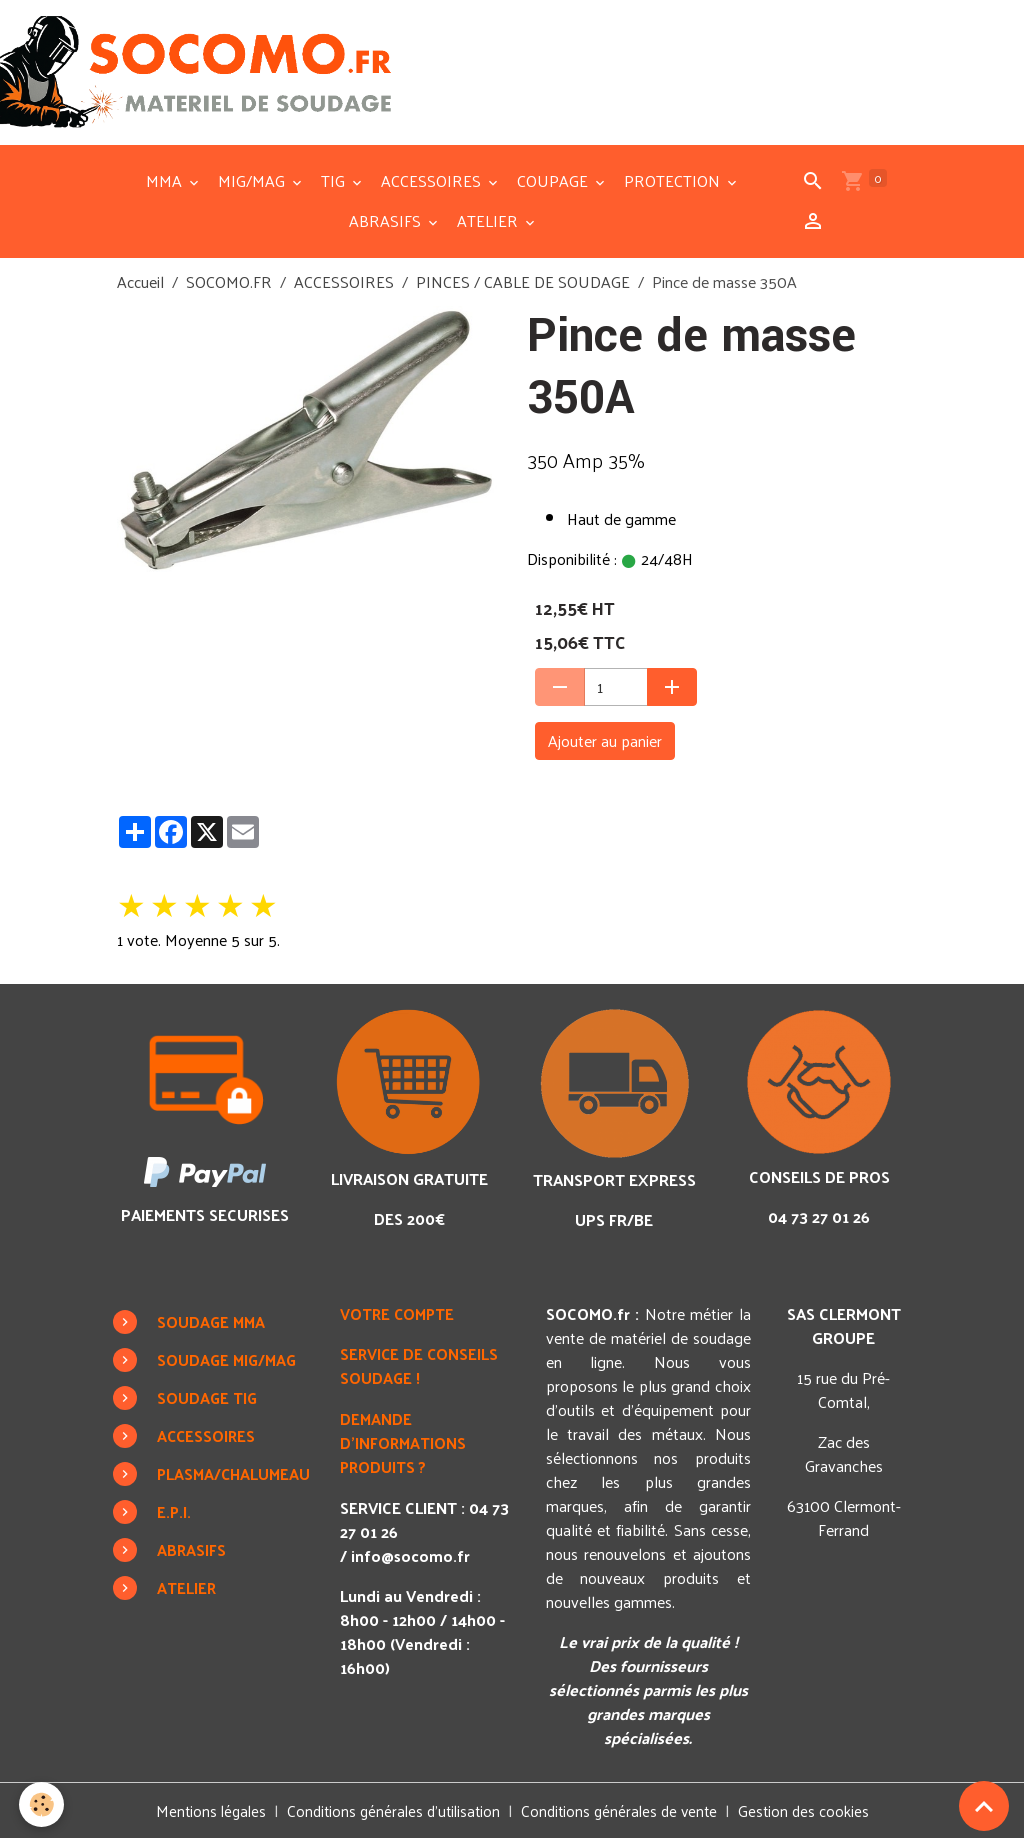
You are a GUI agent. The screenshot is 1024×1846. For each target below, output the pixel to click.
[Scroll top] (984, 1806)
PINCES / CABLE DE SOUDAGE (523, 288)
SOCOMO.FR (229, 288)
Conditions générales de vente (623, 1817)
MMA (166, 187)
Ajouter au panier (605, 747)
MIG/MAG (253, 187)
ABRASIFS (387, 227)
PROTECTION (674, 187)
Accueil (140, 288)
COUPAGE (554, 187)
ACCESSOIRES (433, 187)
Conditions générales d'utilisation (390, 1817)
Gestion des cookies (813, 1818)
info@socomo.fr (415, 1560)
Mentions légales (202, 1817)
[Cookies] (42, 1804)
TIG (335, 187)
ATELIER (489, 227)
